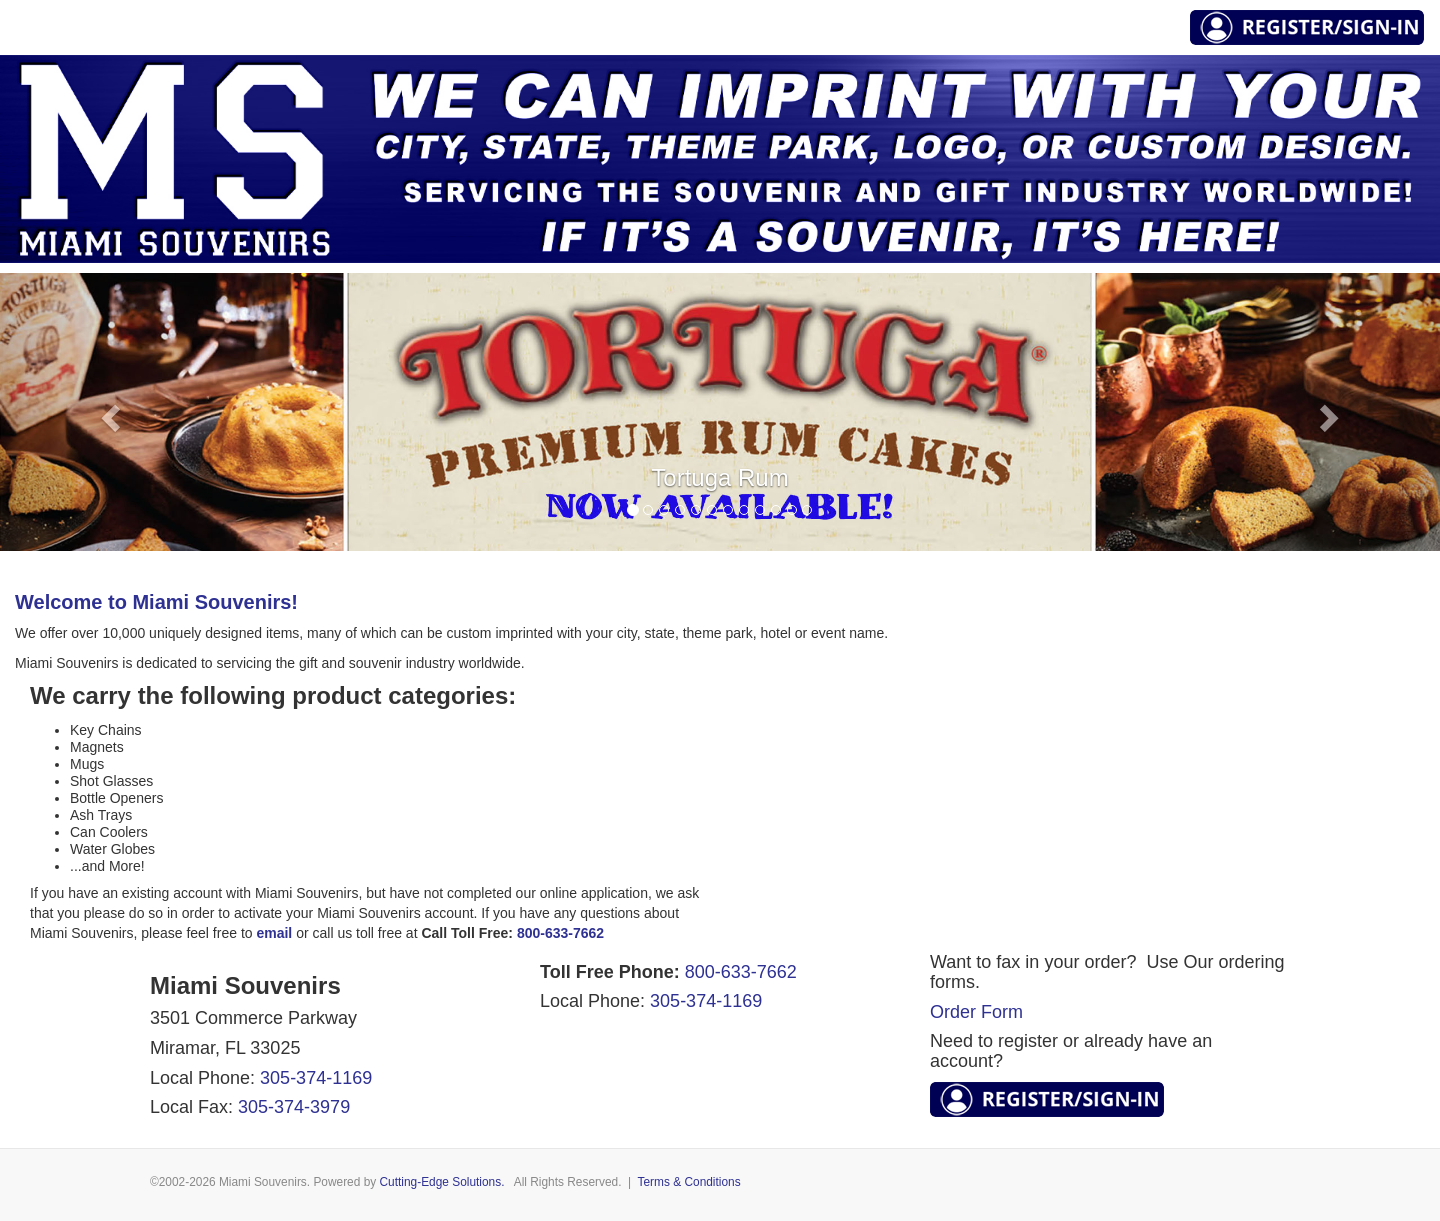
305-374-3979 (294, 1107)
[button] (108, 412)
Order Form (976, 1012)
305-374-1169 (316, 1078)
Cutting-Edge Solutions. (442, 1182)
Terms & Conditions (689, 1182)
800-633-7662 (741, 972)
